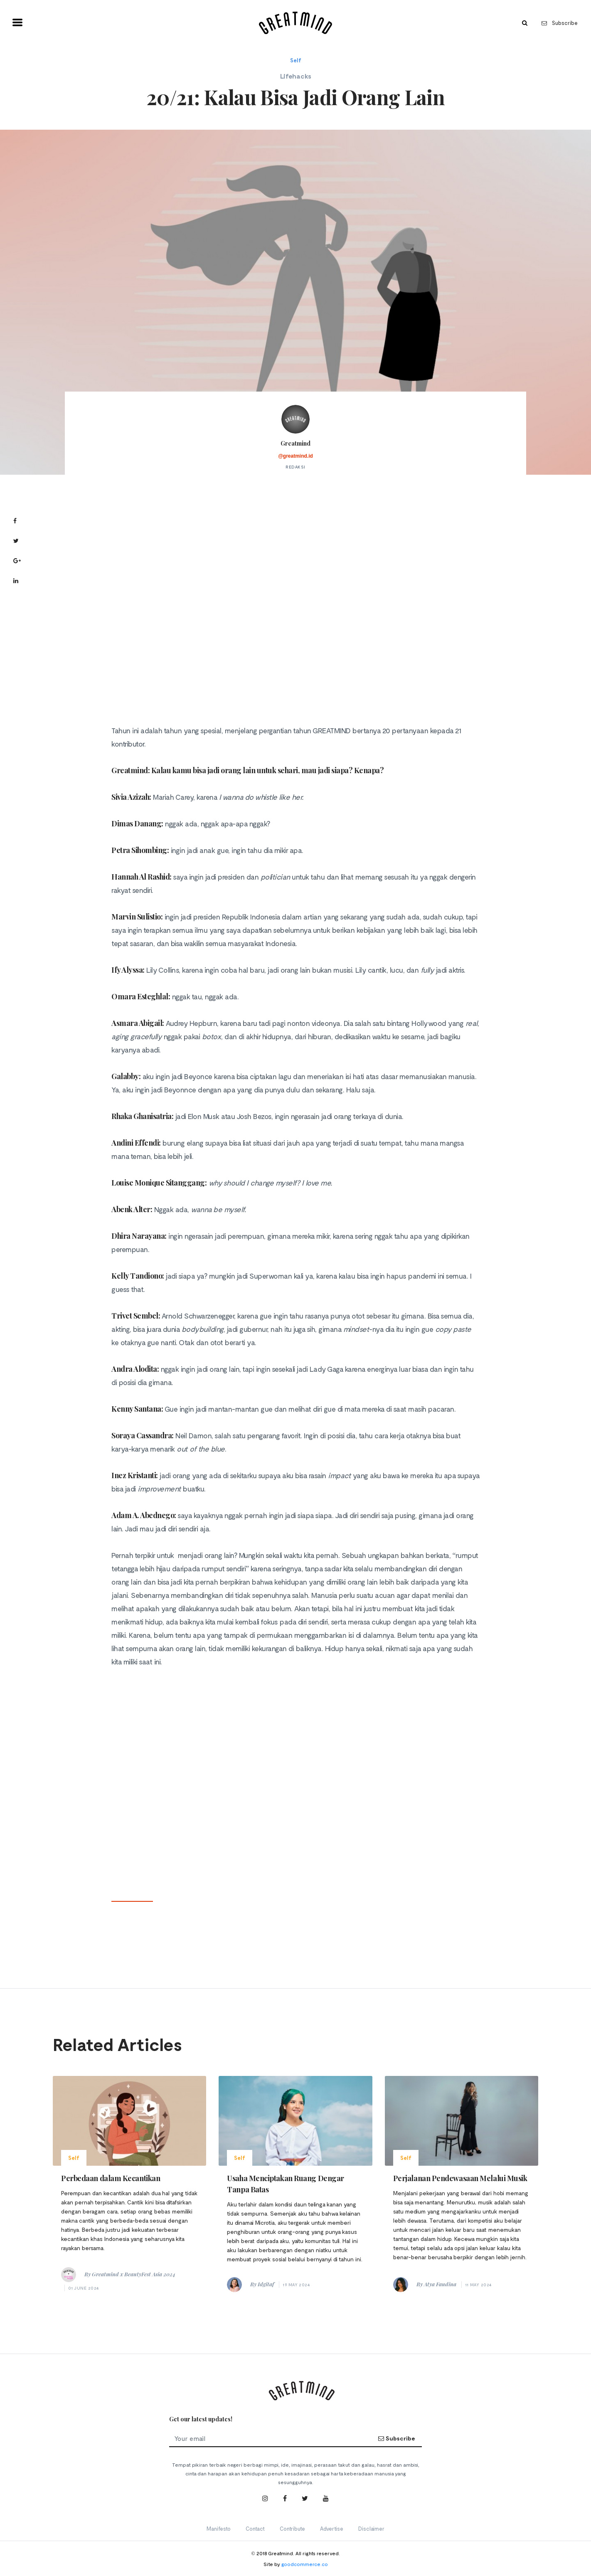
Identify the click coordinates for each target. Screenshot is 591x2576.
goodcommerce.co (304, 2564)
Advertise (331, 2528)
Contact (255, 2528)
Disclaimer (371, 2528)
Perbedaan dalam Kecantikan (110, 2178)
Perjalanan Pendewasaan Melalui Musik (460, 2178)
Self (295, 60)
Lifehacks (295, 76)
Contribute (292, 2528)
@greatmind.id (295, 456)
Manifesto (219, 2528)
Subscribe (560, 23)
